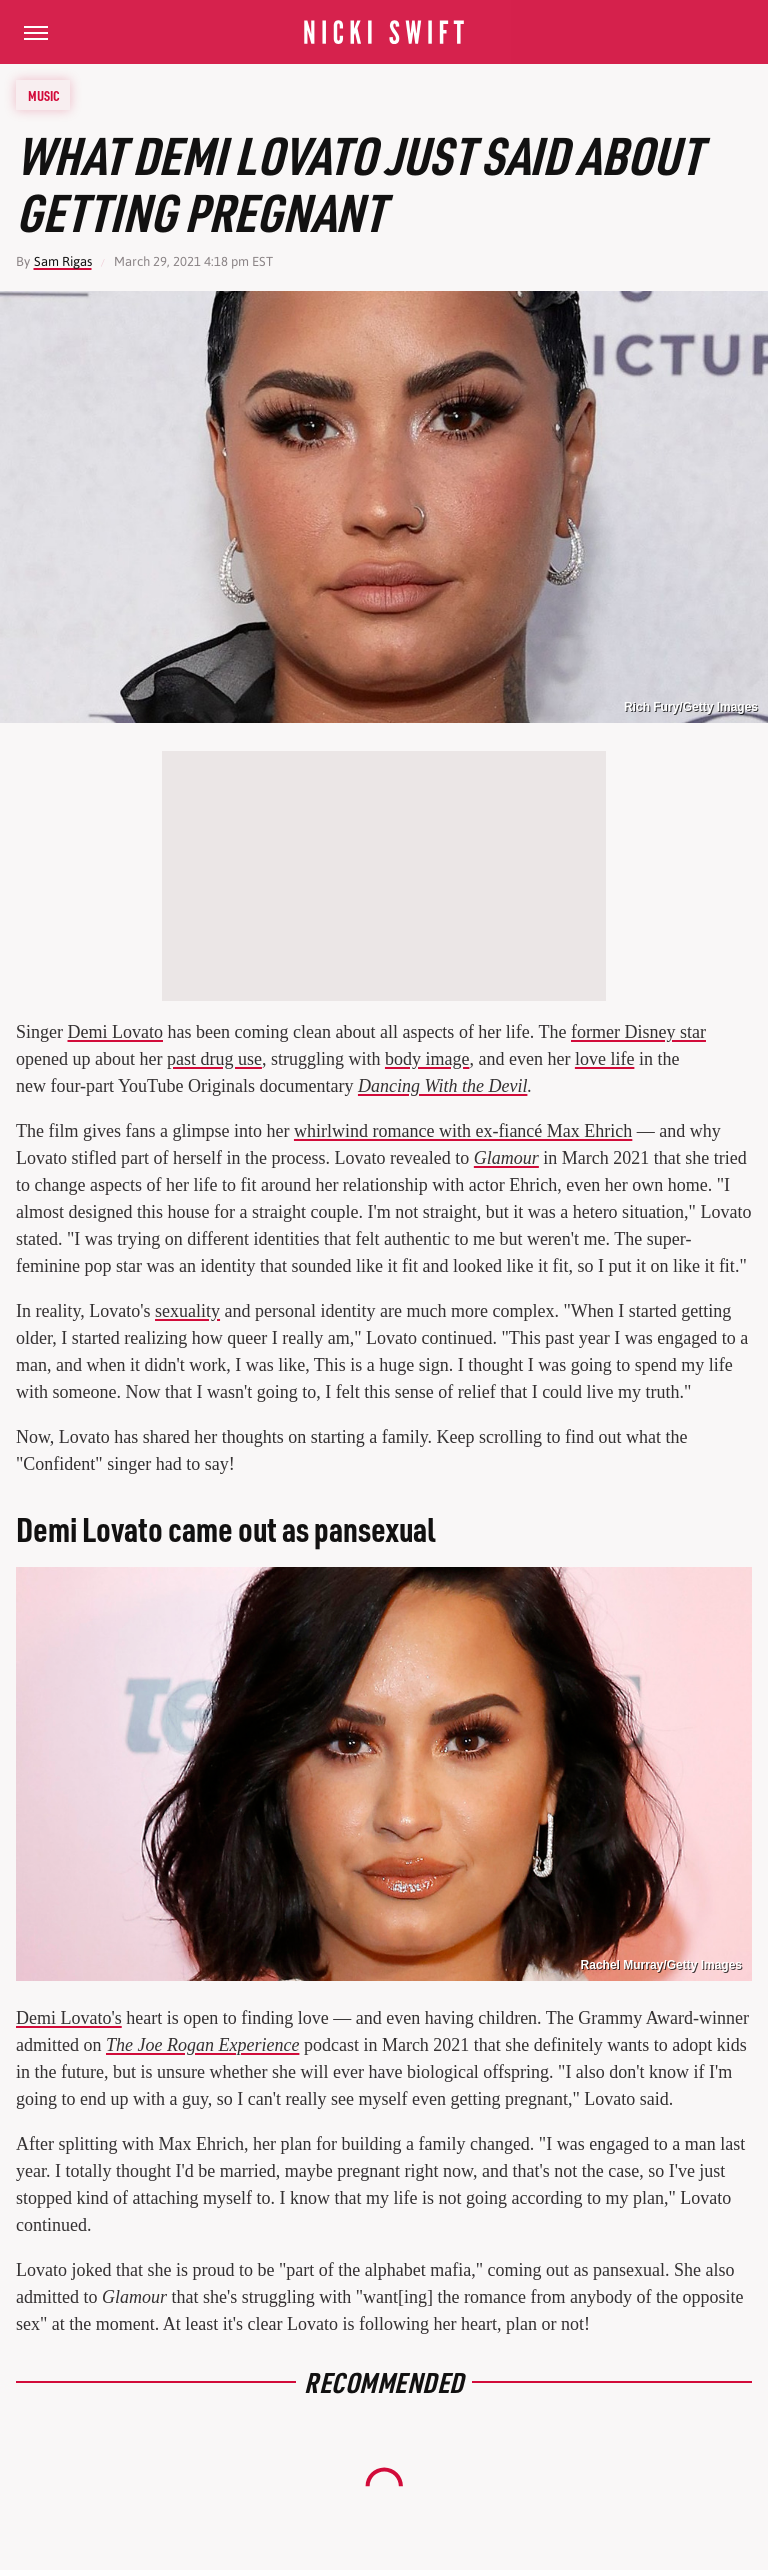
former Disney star (638, 1032)
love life (604, 1059)
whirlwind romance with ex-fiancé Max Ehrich (463, 1131)
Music (44, 95)
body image (427, 1059)
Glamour (506, 1158)
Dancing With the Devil (442, 1086)
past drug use (214, 1059)
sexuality (187, 1311)
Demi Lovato (115, 1032)
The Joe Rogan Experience (202, 2045)
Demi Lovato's (69, 2018)
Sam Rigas (63, 261)
